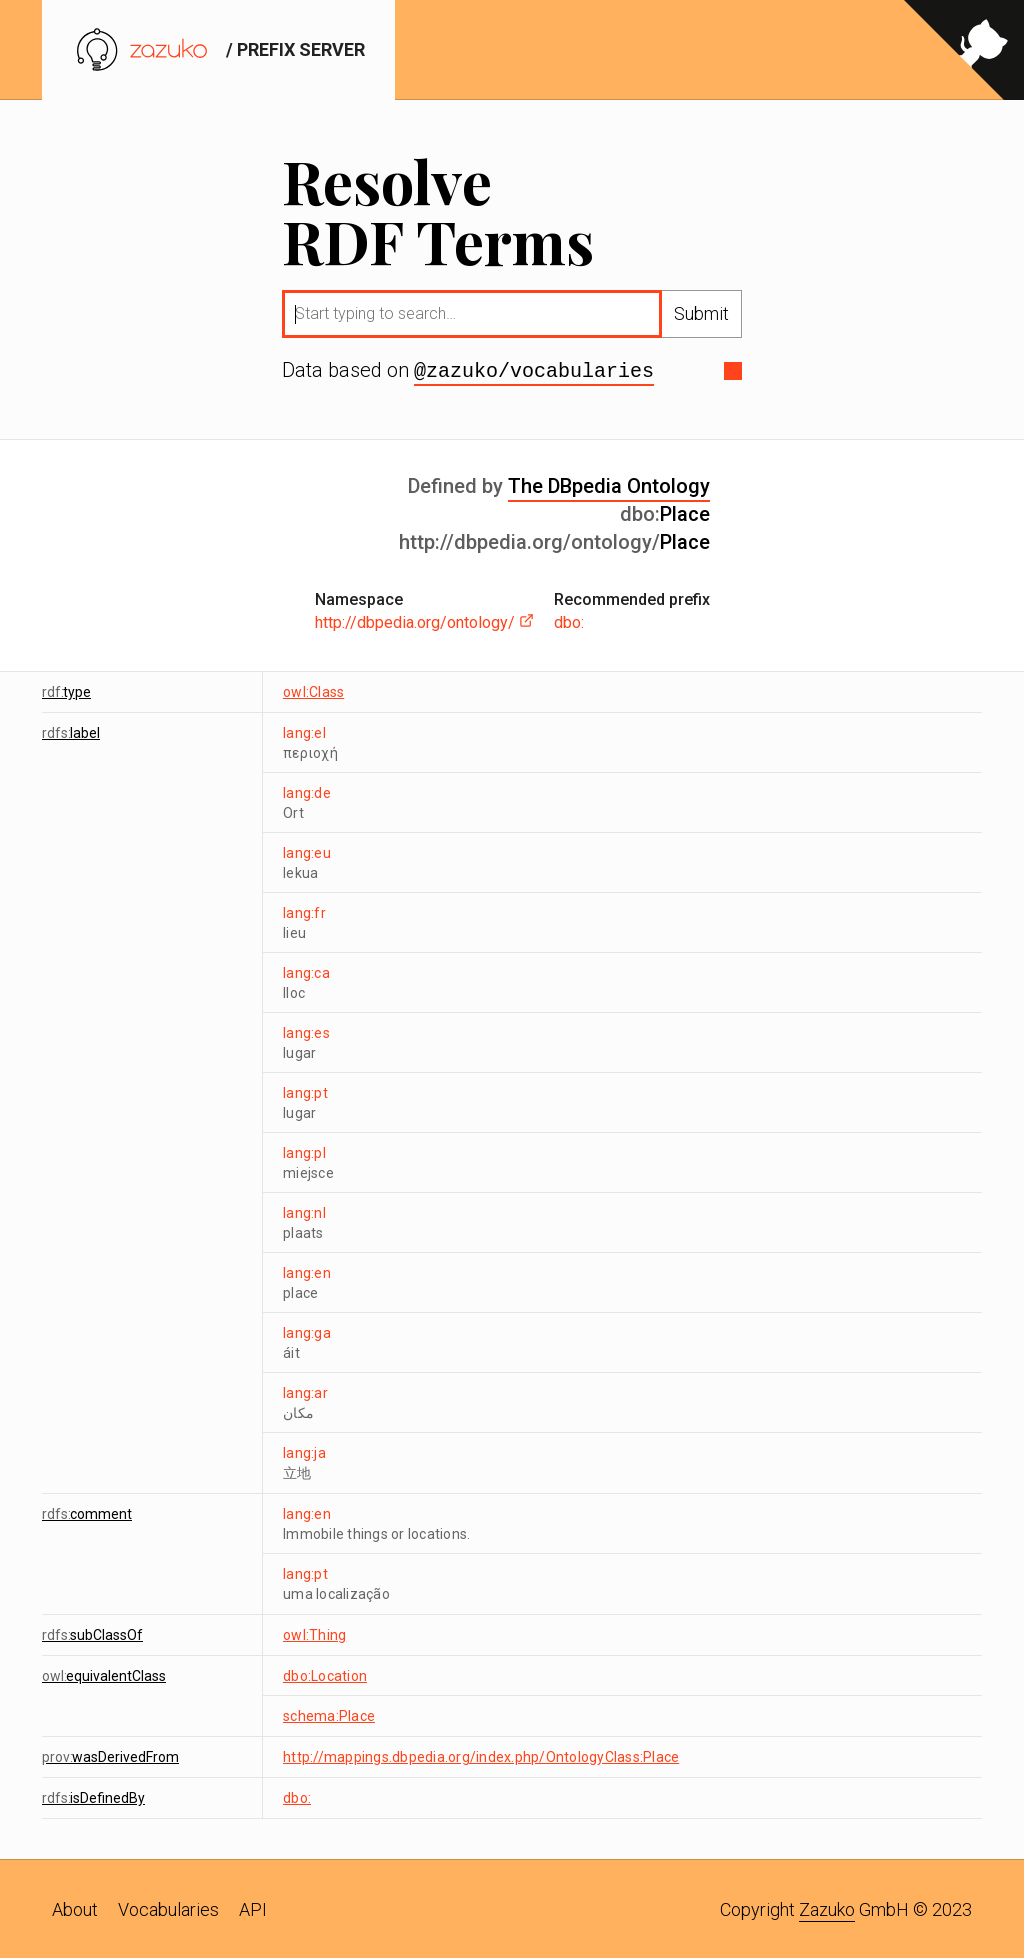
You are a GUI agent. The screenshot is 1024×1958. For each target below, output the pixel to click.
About (75, 1907)
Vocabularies (168, 1907)
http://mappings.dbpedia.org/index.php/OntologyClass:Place (481, 1755)
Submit (701, 313)
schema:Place (329, 1714)
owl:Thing (314, 1633)
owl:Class (313, 690)
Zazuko (827, 1907)
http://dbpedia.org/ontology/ (424, 620)
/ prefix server (218, 49)
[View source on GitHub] (964, 50)
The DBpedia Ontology (609, 484)
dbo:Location (325, 1674)
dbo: (569, 620)
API (253, 1907)
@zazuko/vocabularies (534, 370)
